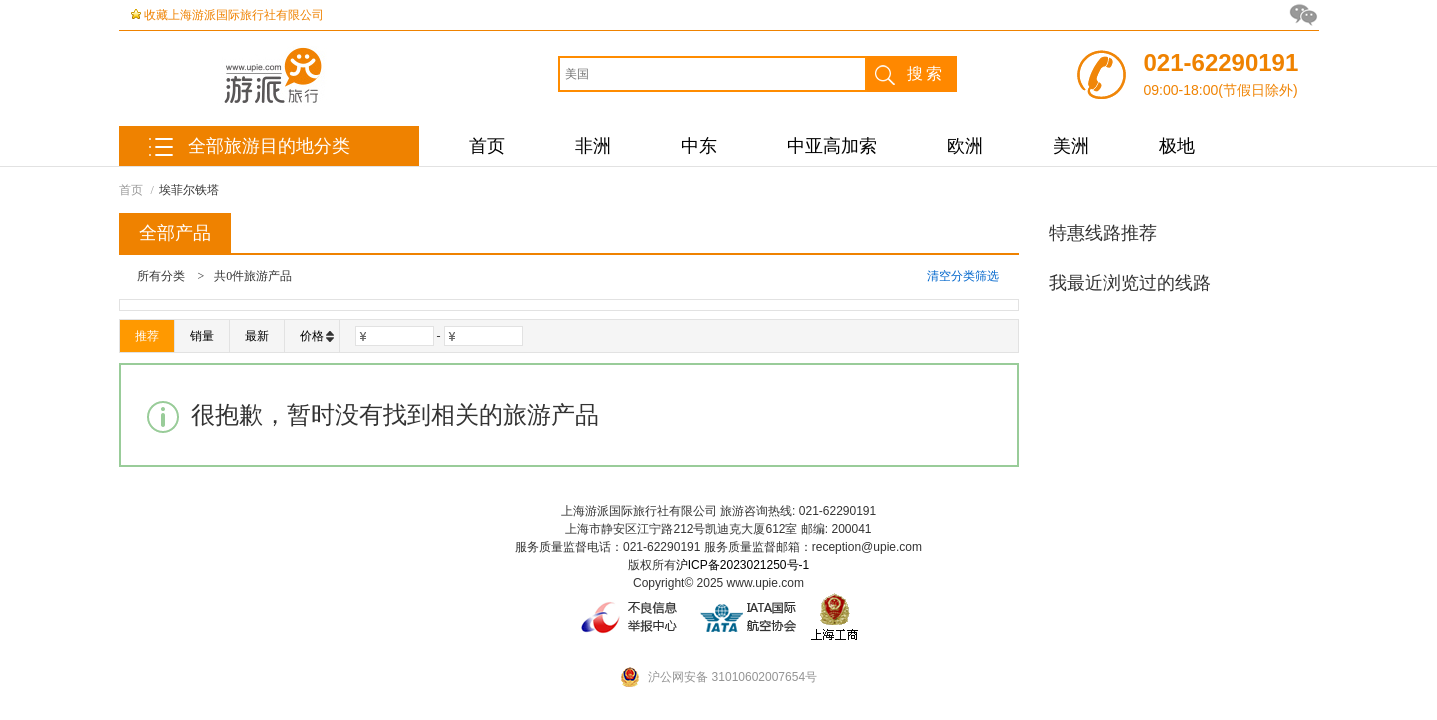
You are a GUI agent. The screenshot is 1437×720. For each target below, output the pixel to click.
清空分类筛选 (963, 276)
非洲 (593, 146)
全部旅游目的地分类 (269, 146)
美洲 (1071, 146)
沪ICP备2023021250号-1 (742, 565)
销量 (202, 336)
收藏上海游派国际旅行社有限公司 (234, 15)
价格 (317, 336)
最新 (257, 336)
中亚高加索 (832, 146)
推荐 (147, 336)
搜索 (906, 74)
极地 (1177, 146)
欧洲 (965, 146)
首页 (487, 146)
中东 (699, 146)
